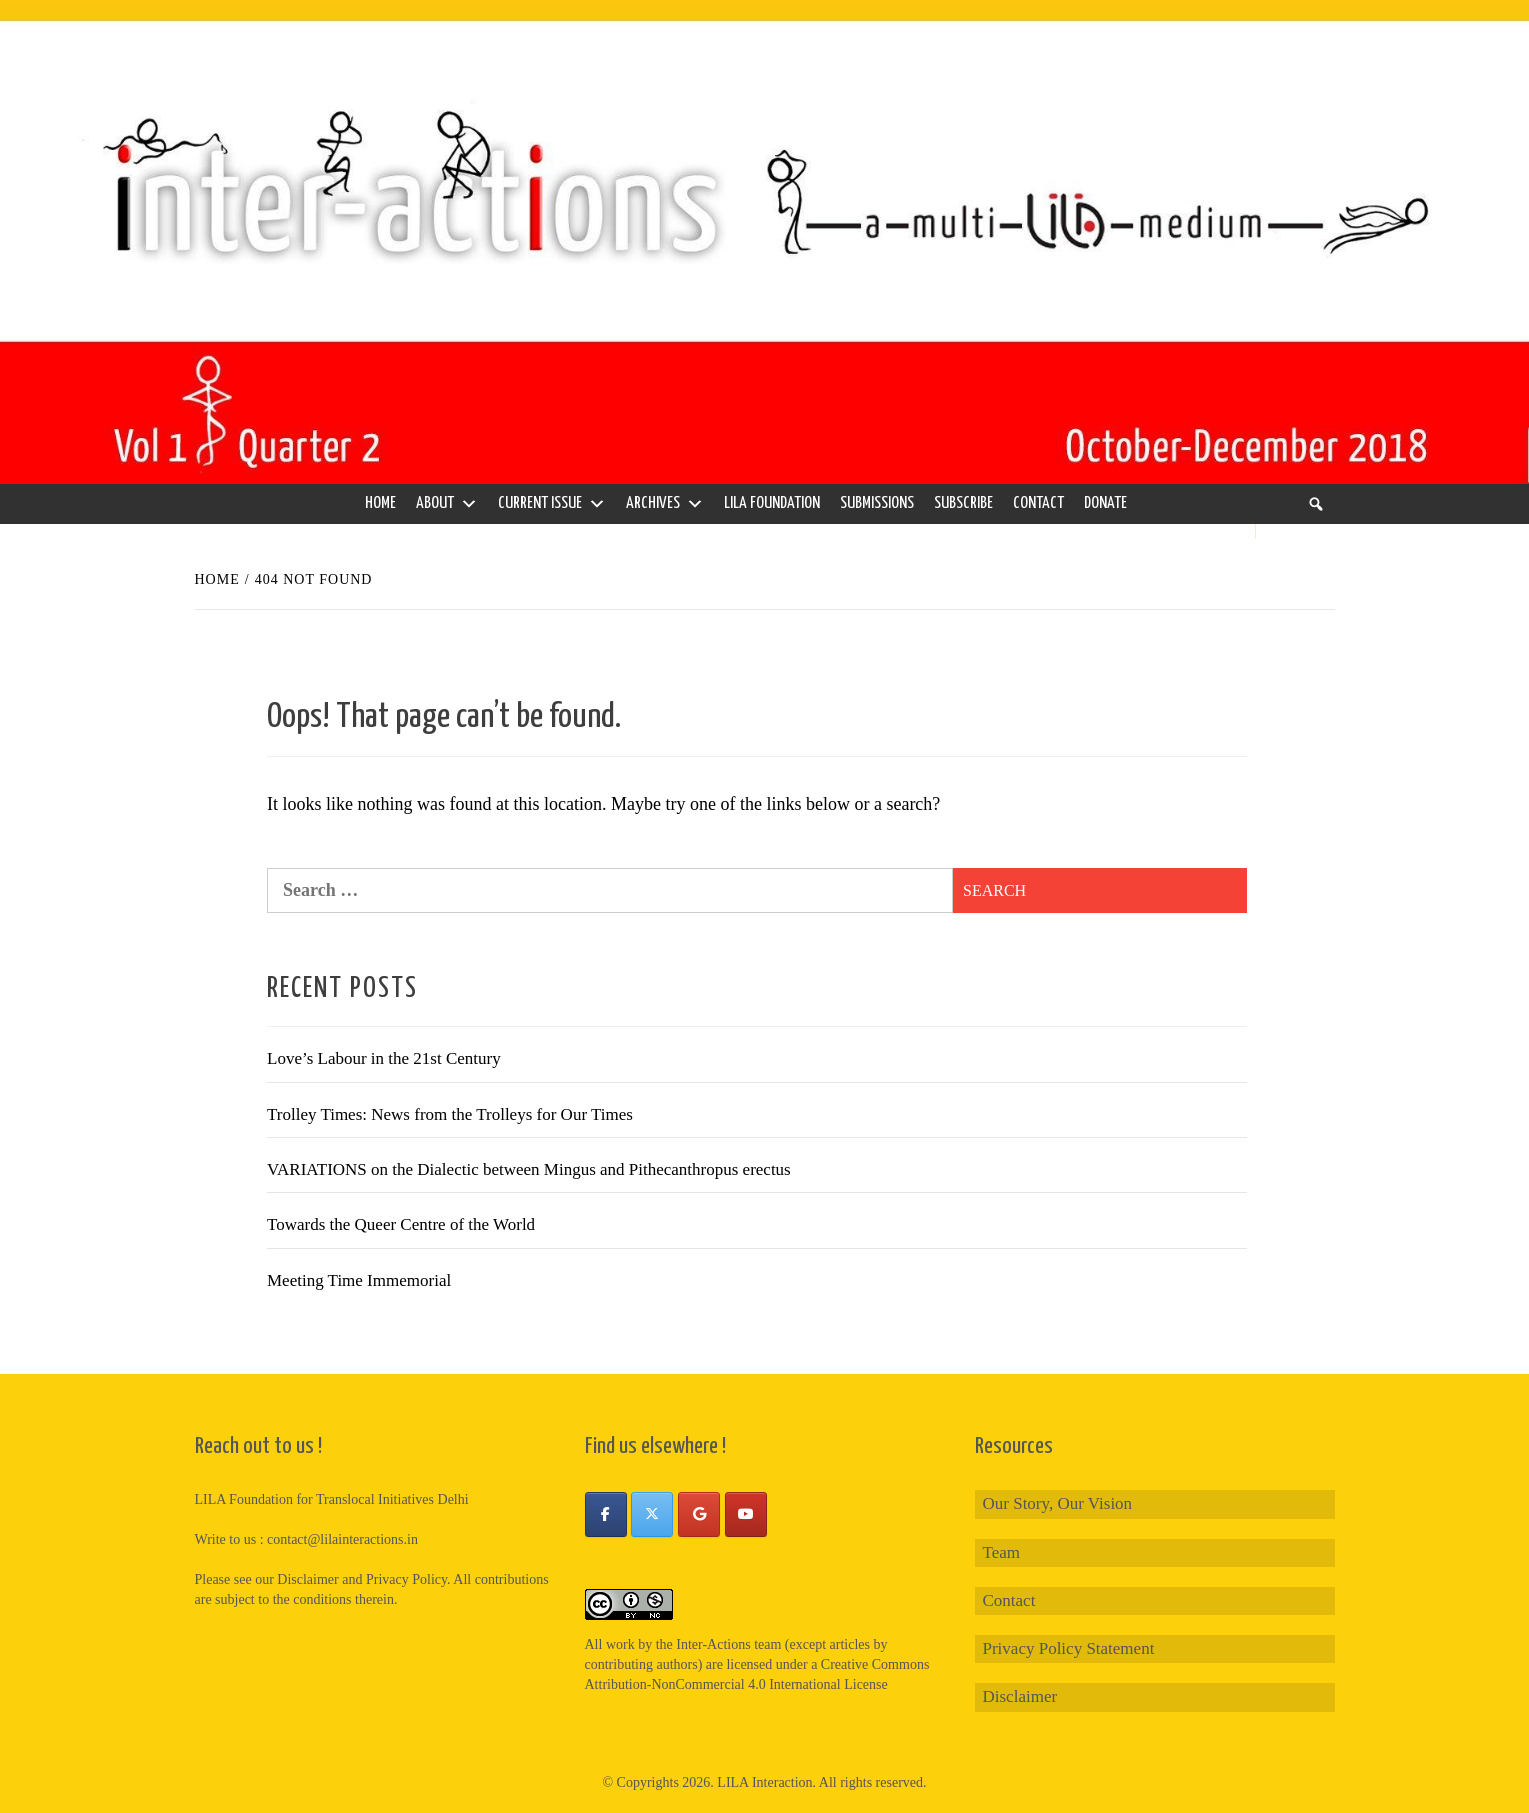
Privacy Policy (406, 1579)
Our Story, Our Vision (1058, 1503)
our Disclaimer (297, 1579)
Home (380, 503)
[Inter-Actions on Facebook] (606, 1514)
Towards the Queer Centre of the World (401, 1224)
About (447, 504)
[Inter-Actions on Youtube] (746, 1514)
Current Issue (552, 504)
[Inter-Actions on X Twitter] (652, 1514)
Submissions (877, 503)
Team (1002, 1552)
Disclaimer (1020, 1696)
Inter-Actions (713, 1644)
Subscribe (963, 503)
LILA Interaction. (766, 1782)
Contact (1038, 503)
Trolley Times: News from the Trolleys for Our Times (450, 1114)
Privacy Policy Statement (1069, 1648)
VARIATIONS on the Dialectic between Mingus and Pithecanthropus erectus (529, 1169)
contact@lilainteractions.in (342, 1539)
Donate (1105, 503)
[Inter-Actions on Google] (699, 1514)
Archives (665, 504)
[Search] (1316, 504)
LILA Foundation (772, 503)
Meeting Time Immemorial (359, 1280)
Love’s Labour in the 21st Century (384, 1058)
